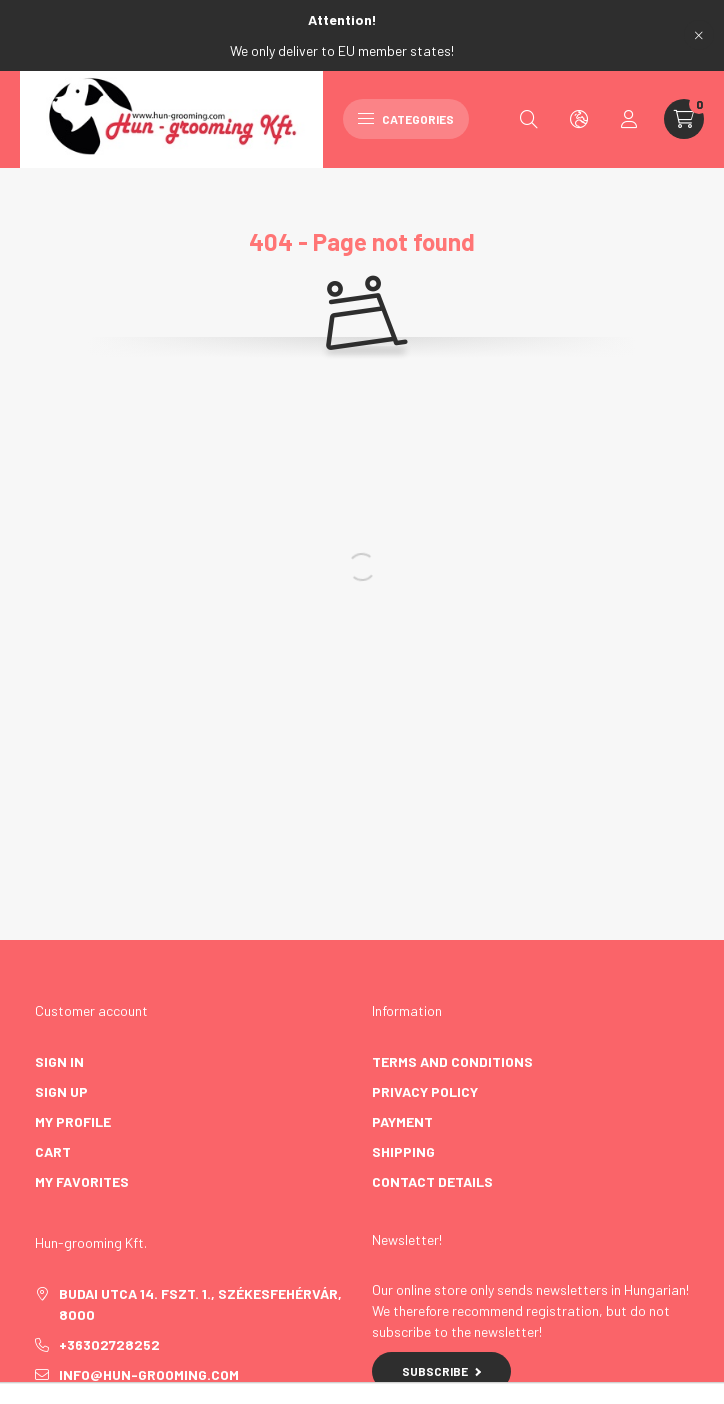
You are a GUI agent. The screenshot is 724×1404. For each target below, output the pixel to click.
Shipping (403, 1151)
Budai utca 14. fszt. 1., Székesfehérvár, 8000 (200, 1304)
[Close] (699, 35)
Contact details (432, 1181)
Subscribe (441, 1371)
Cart (53, 1151)
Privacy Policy (425, 1091)
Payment (402, 1121)
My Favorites (82, 1181)
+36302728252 (109, 1344)
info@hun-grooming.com (149, 1374)
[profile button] (629, 119)
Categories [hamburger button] (406, 119)
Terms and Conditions (452, 1061)
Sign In (59, 1061)
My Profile (73, 1121)
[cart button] (684, 119)
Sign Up (61, 1091)
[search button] (529, 119)
